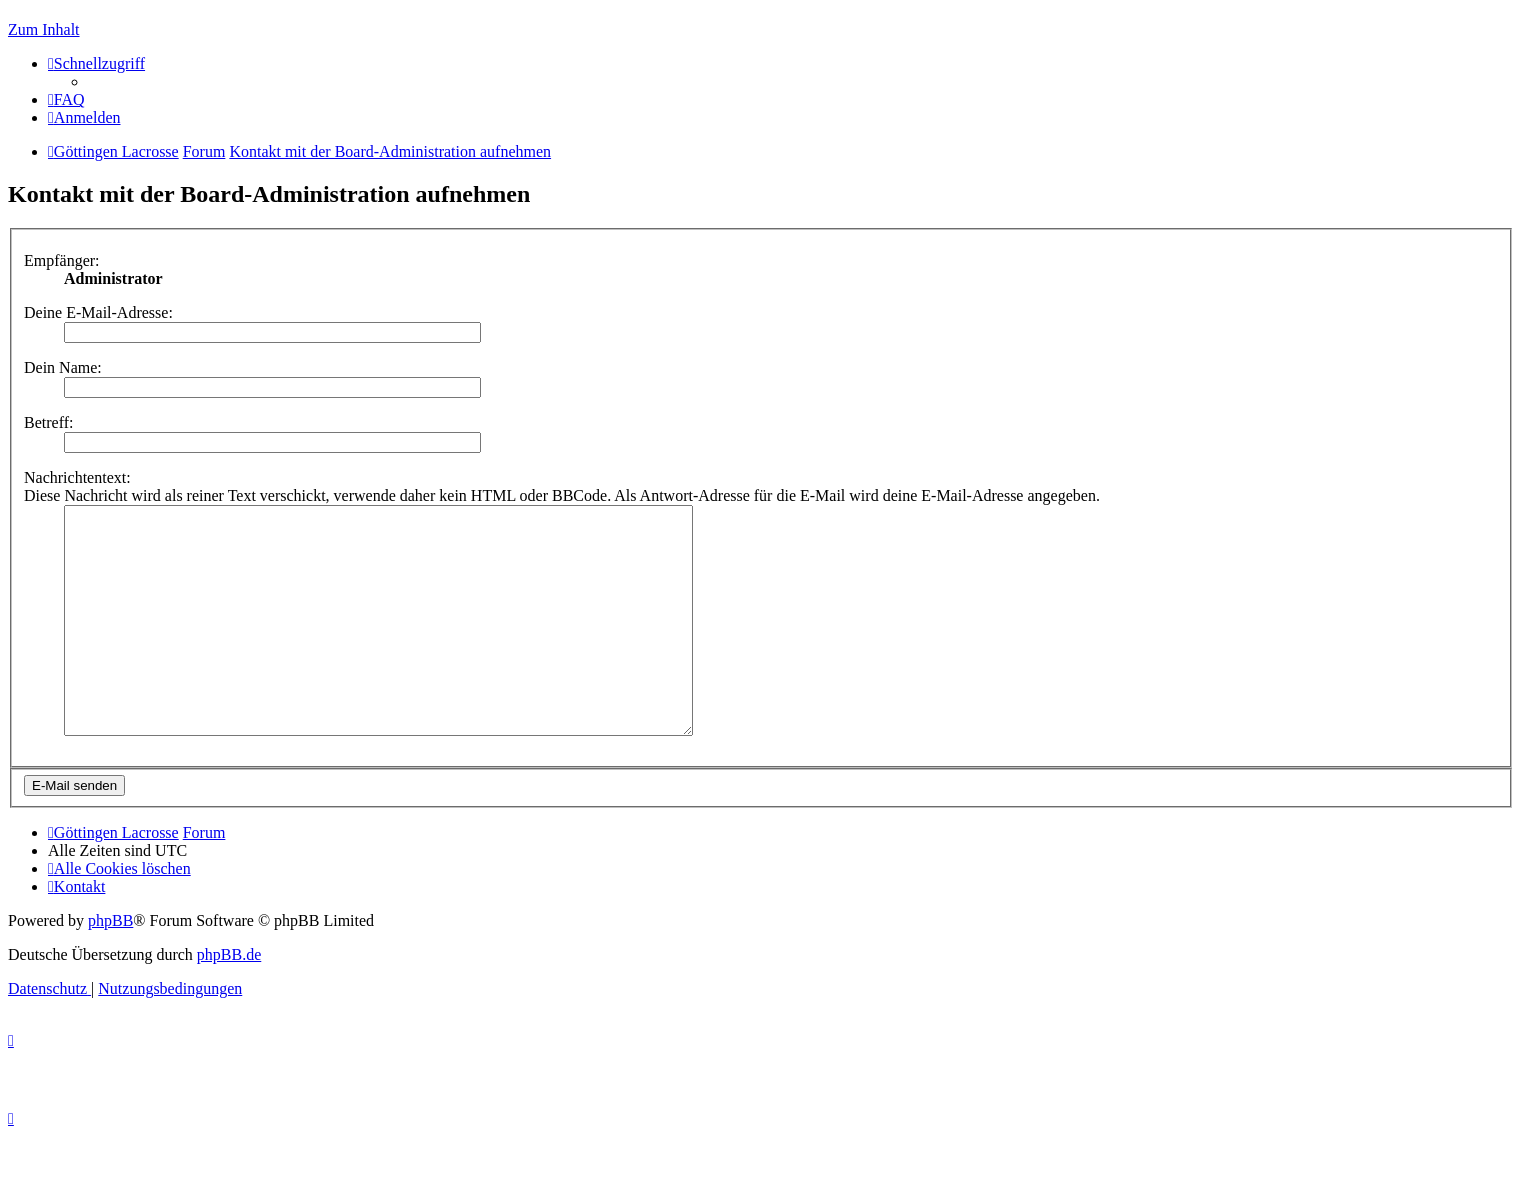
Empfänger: (62, 260)
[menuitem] (66, 99)
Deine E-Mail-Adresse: (98, 312)
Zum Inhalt (44, 29)
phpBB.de (229, 999)
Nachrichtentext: (77, 477)
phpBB (110, 965)
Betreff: (48, 422)
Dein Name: (63, 367)
